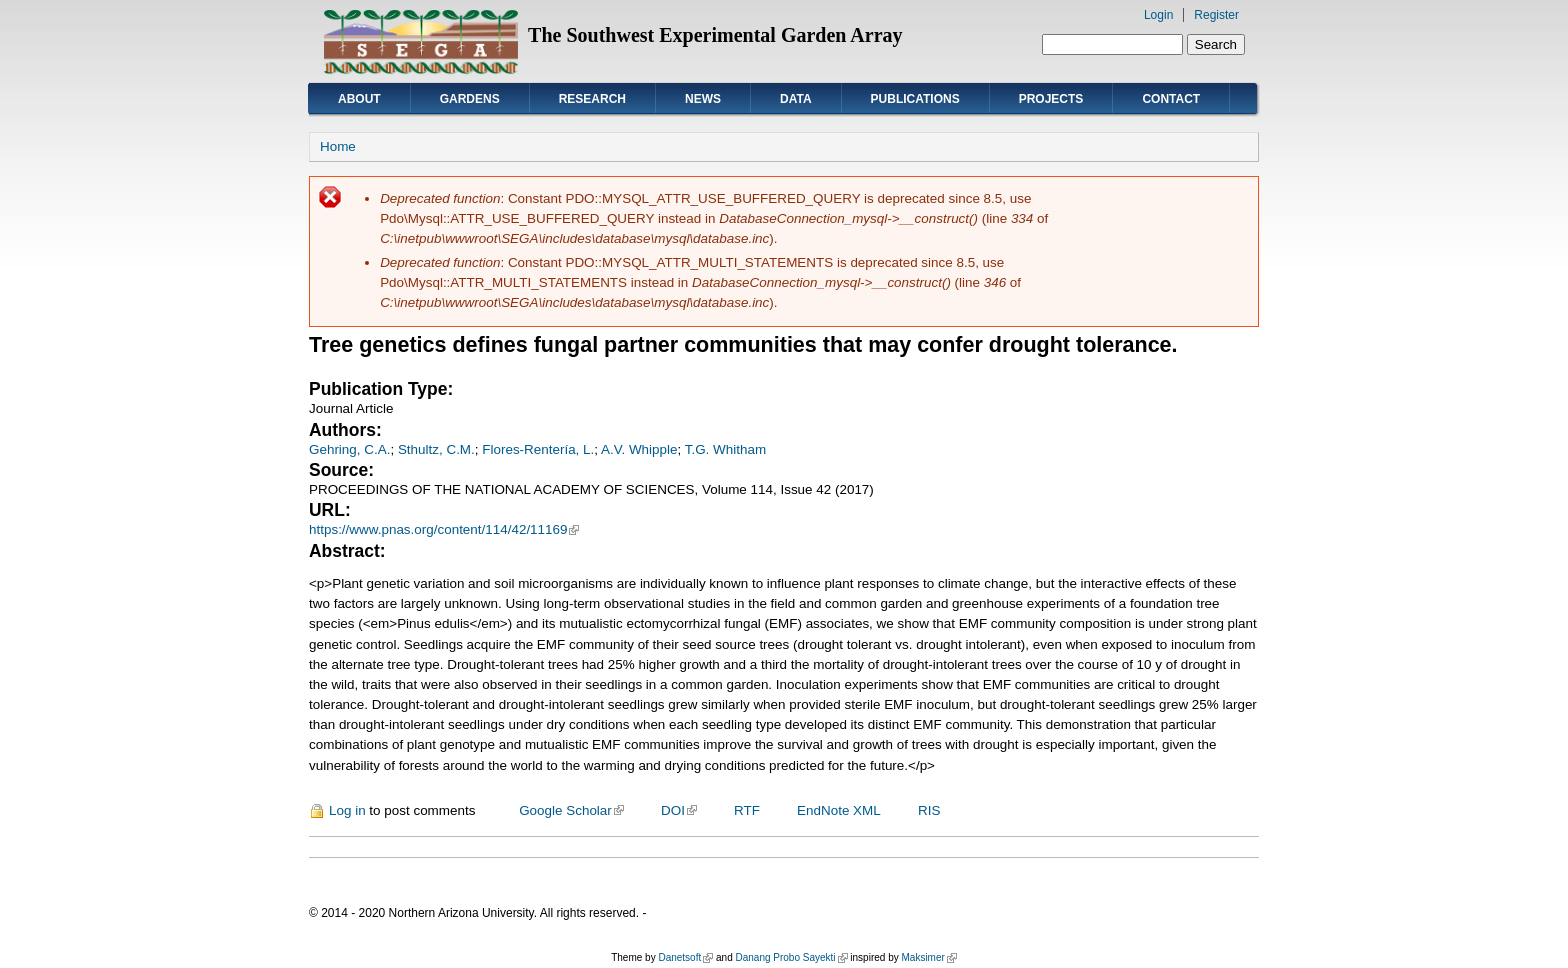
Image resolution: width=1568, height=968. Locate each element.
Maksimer (928, 957)
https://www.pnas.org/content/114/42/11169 (444, 529)
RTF (747, 810)
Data (796, 99)
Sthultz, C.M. (436, 449)
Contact (1171, 99)
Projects (1051, 99)
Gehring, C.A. (349, 449)
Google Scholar (571, 810)
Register (1216, 15)
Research (592, 99)
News (703, 99)
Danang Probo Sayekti (791, 957)
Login (1158, 15)
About (359, 99)
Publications (915, 99)
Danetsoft (685, 957)
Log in (347, 810)
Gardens (470, 99)
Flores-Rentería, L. (538, 449)
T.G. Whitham (725, 449)
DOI (679, 810)
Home (338, 146)
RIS (929, 810)
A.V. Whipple (639, 449)
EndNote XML (839, 810)
